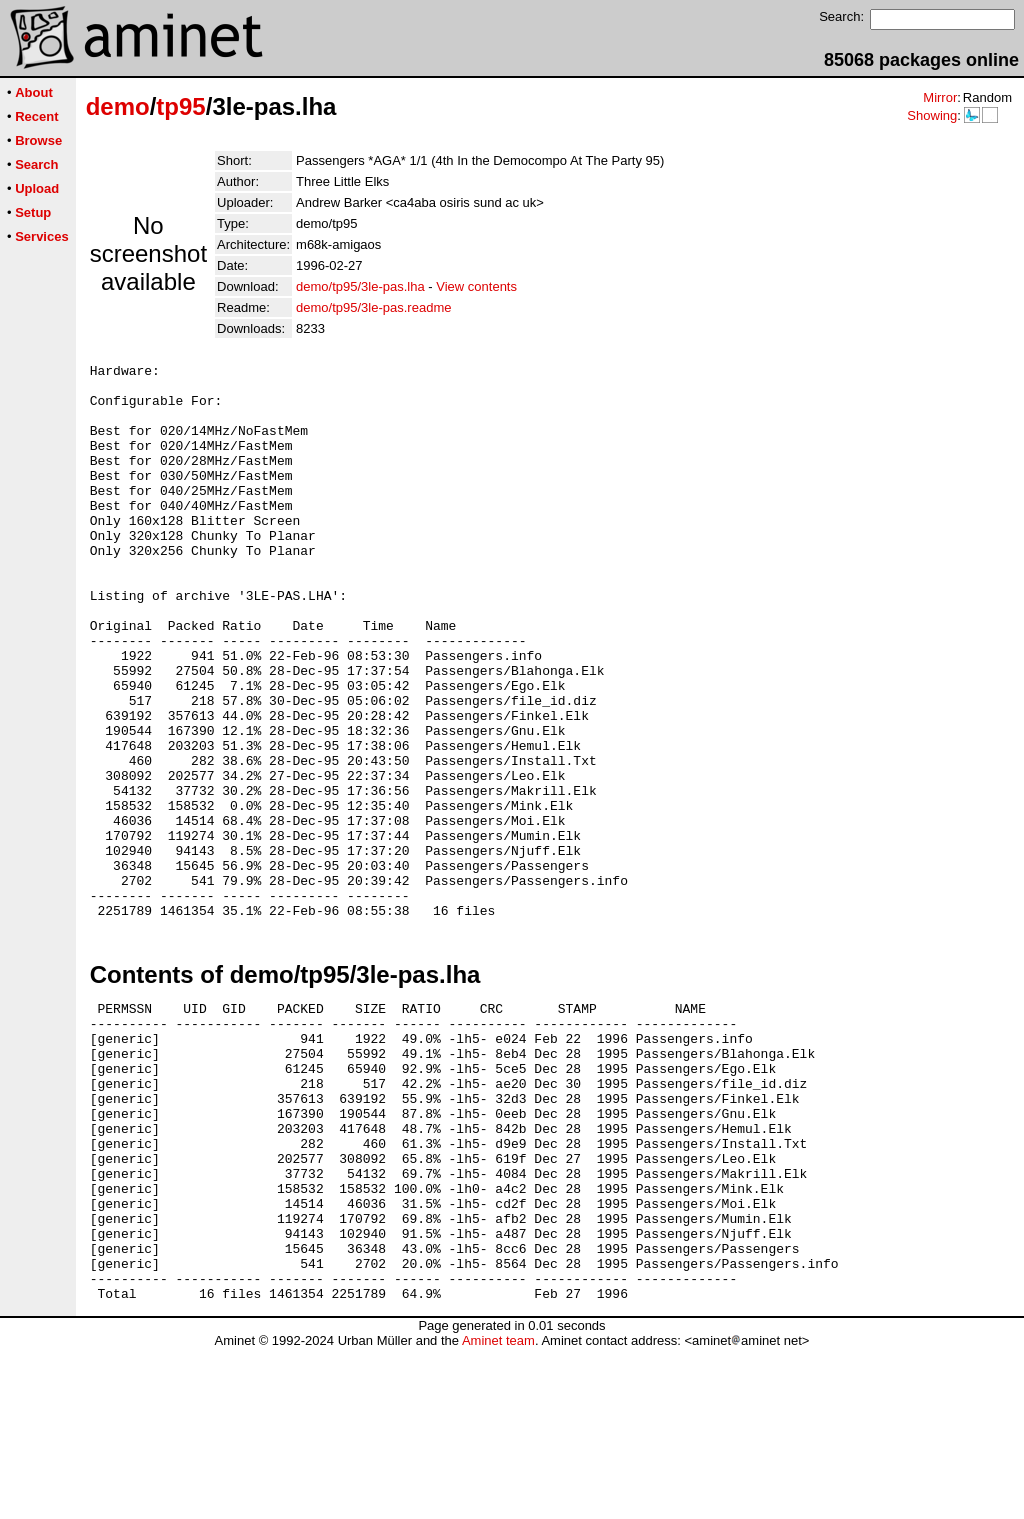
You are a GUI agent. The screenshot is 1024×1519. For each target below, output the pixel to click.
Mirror (940, 97)
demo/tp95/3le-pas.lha (360, 286)
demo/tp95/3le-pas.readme (373, 307)
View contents (476, 286)
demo (118, 106)
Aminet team (498, 1511)
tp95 (180, 106)
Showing (932, 115)
